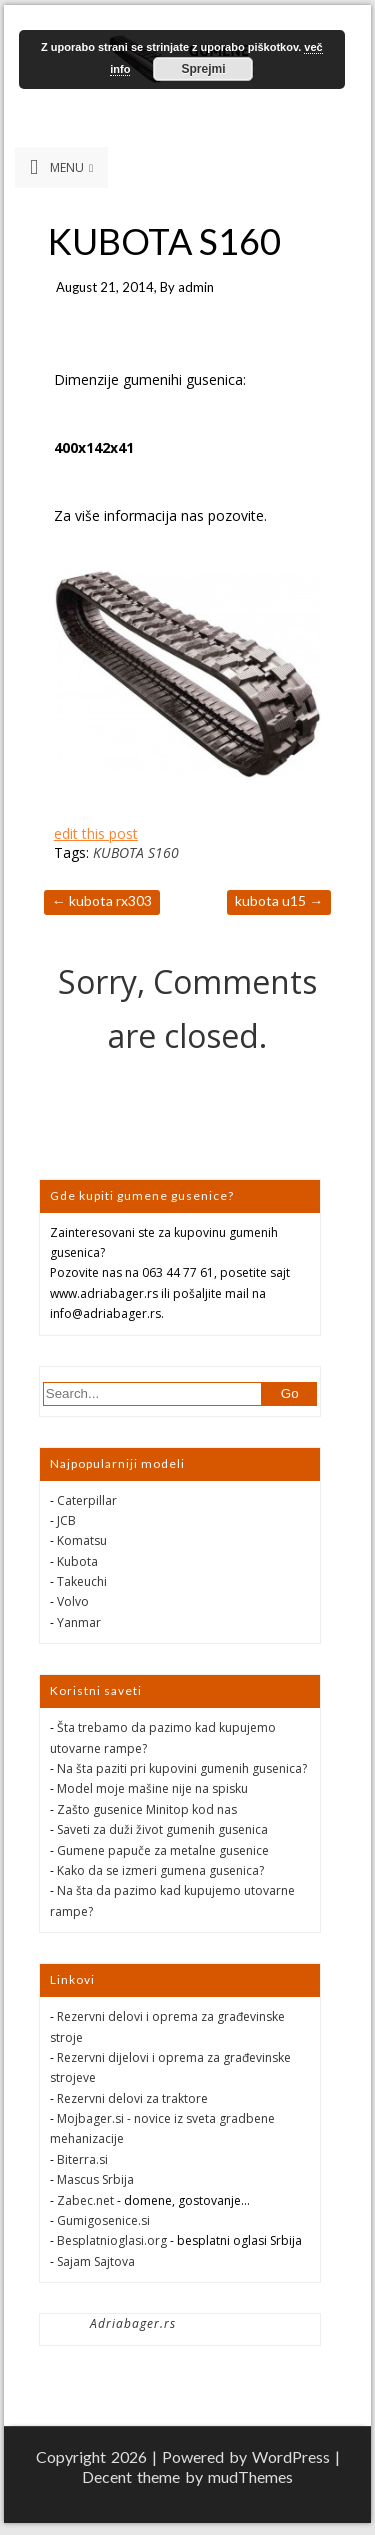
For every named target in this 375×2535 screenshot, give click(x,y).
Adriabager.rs (133, 2323)
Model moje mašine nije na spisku (152, 1788)
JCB (66, 1520)
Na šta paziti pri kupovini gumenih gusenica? (182, 1768)
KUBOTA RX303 (102, 900)
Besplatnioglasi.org (112, 2240)
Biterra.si (82, 2159)
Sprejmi (203, 69)
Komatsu (82, 1540)
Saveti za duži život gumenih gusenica (162, 1829)
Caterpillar (87, 1500)
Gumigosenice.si (103, 2220)
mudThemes (250, 2476)
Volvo (73, 1601)
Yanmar (79, 1622)
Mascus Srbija (95, 2179)
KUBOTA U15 (279, 900)
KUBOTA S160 (136, 852)
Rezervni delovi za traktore (132, 2098)
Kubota (77, 1561)
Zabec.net (85, 2200)
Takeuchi (82, 1581)
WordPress (291, 2456)
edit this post (96, 833)
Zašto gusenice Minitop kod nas (147, 1809)
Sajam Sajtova (96, 2261)
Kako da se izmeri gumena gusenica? (160, 1870)
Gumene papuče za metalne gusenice (163, 1850)
